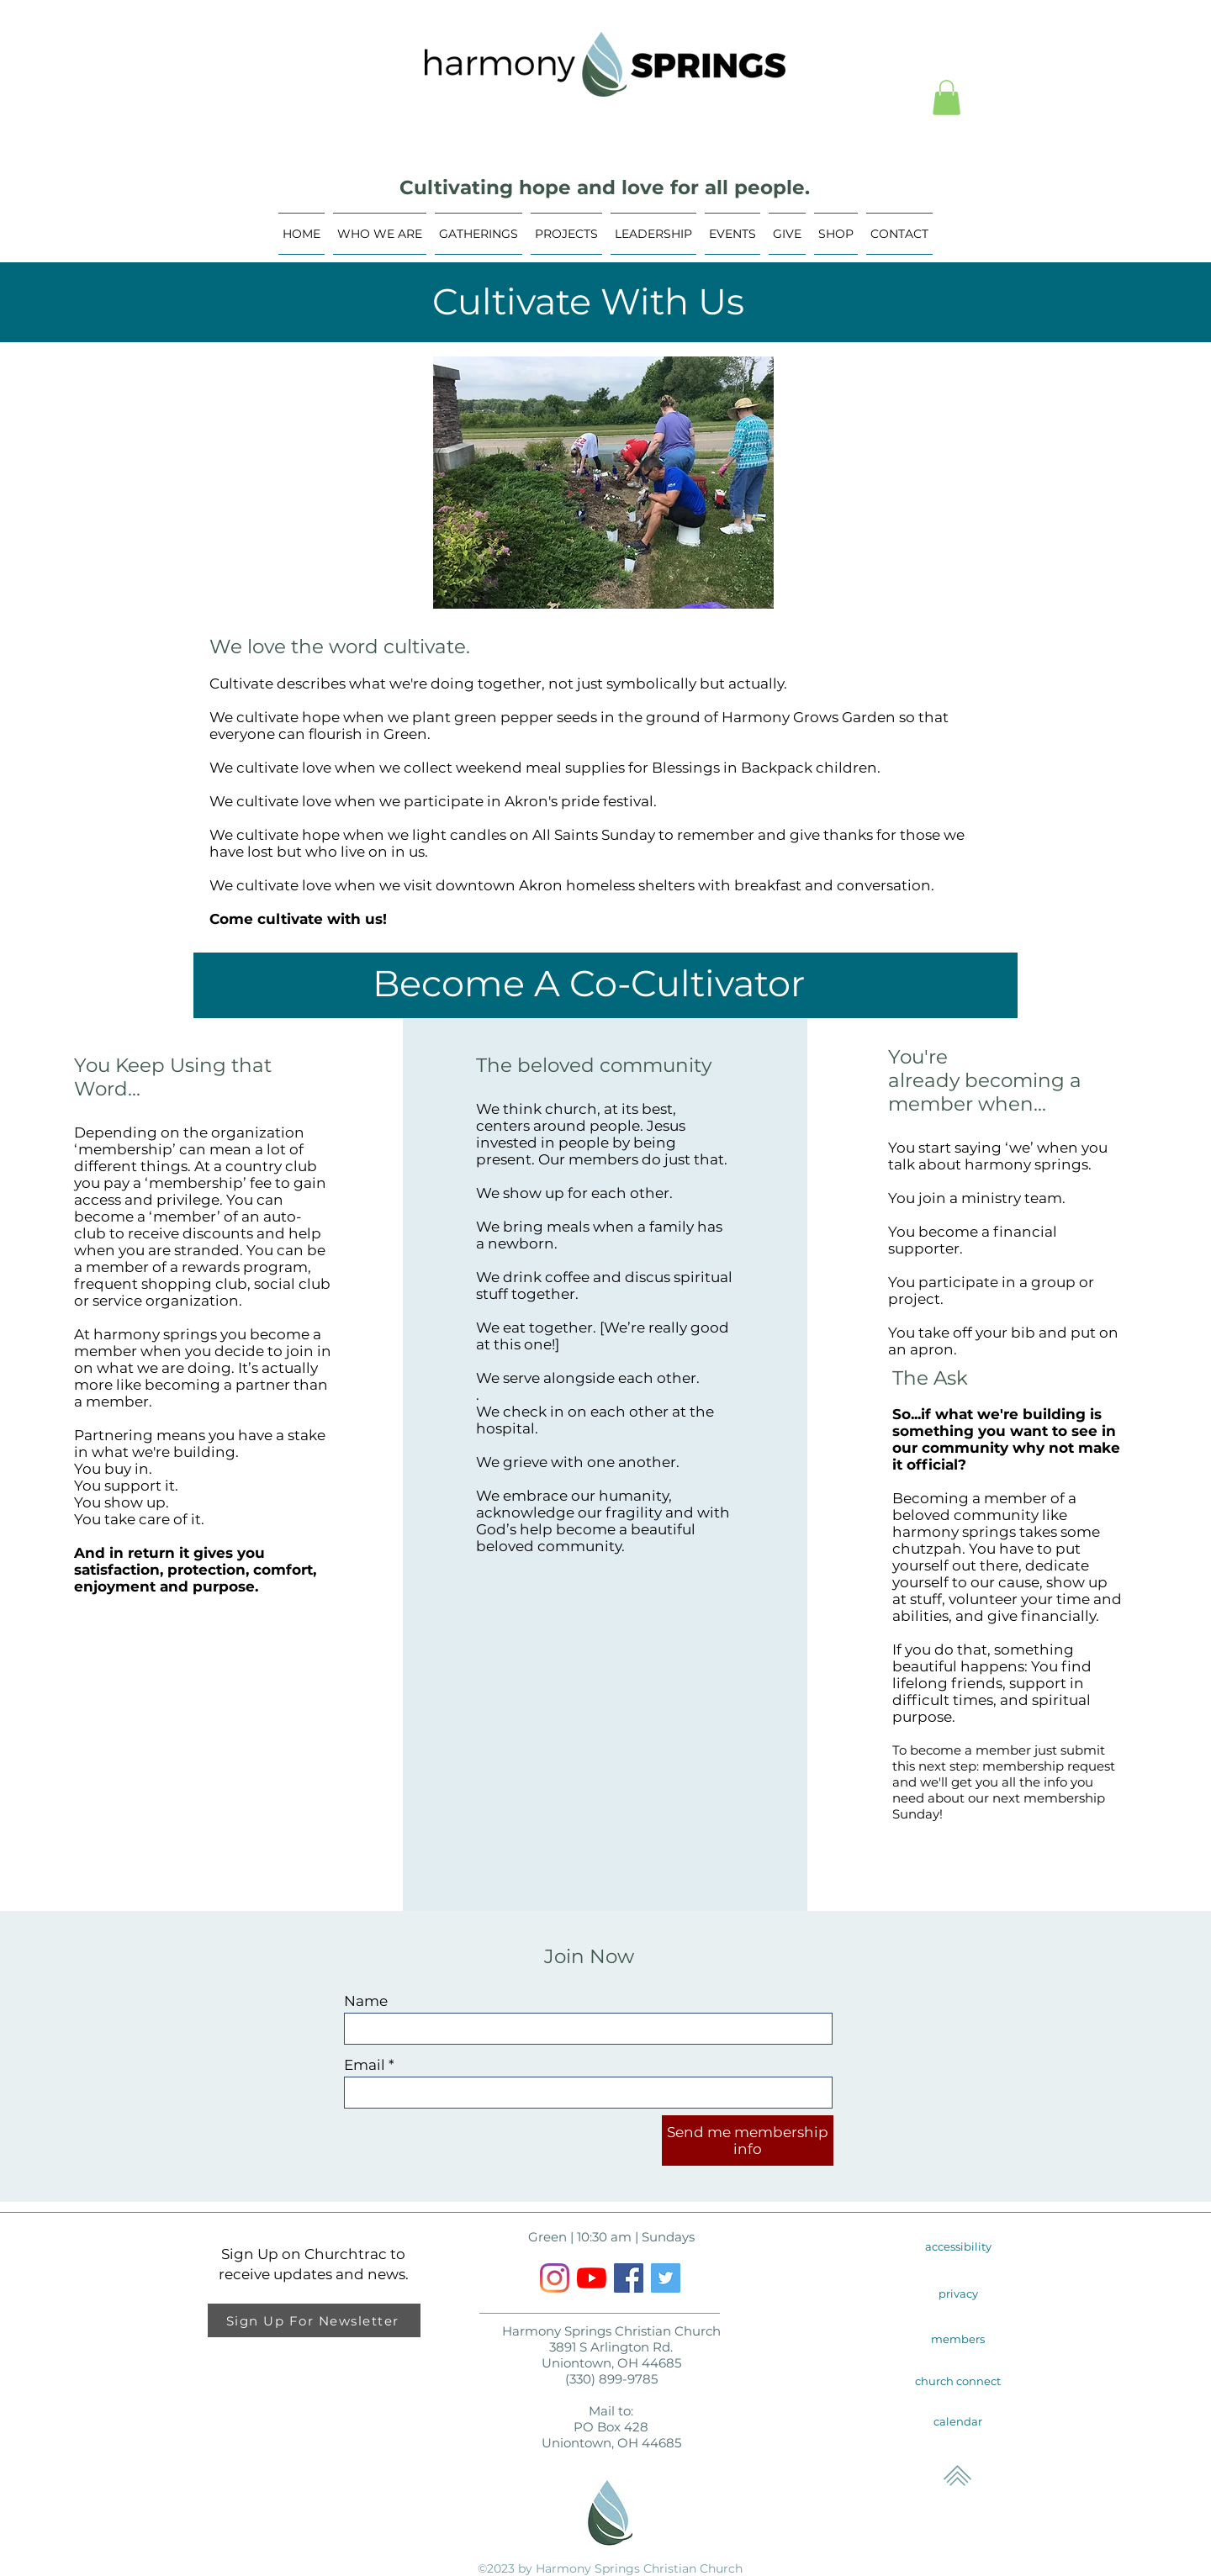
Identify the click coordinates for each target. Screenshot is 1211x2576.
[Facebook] (628, 2278)
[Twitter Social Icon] (665, 2278)
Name (366, 2001)
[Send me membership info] (747, 2140)
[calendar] (958, 2421)
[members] (958, 2339)
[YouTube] (591, 2278)
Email (364, 2065)
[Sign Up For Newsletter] (314, 2320)
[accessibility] (958, 2246)
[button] (946, 97)
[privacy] (958, 2293)
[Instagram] (554, 2278)
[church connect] (958, 2381)
